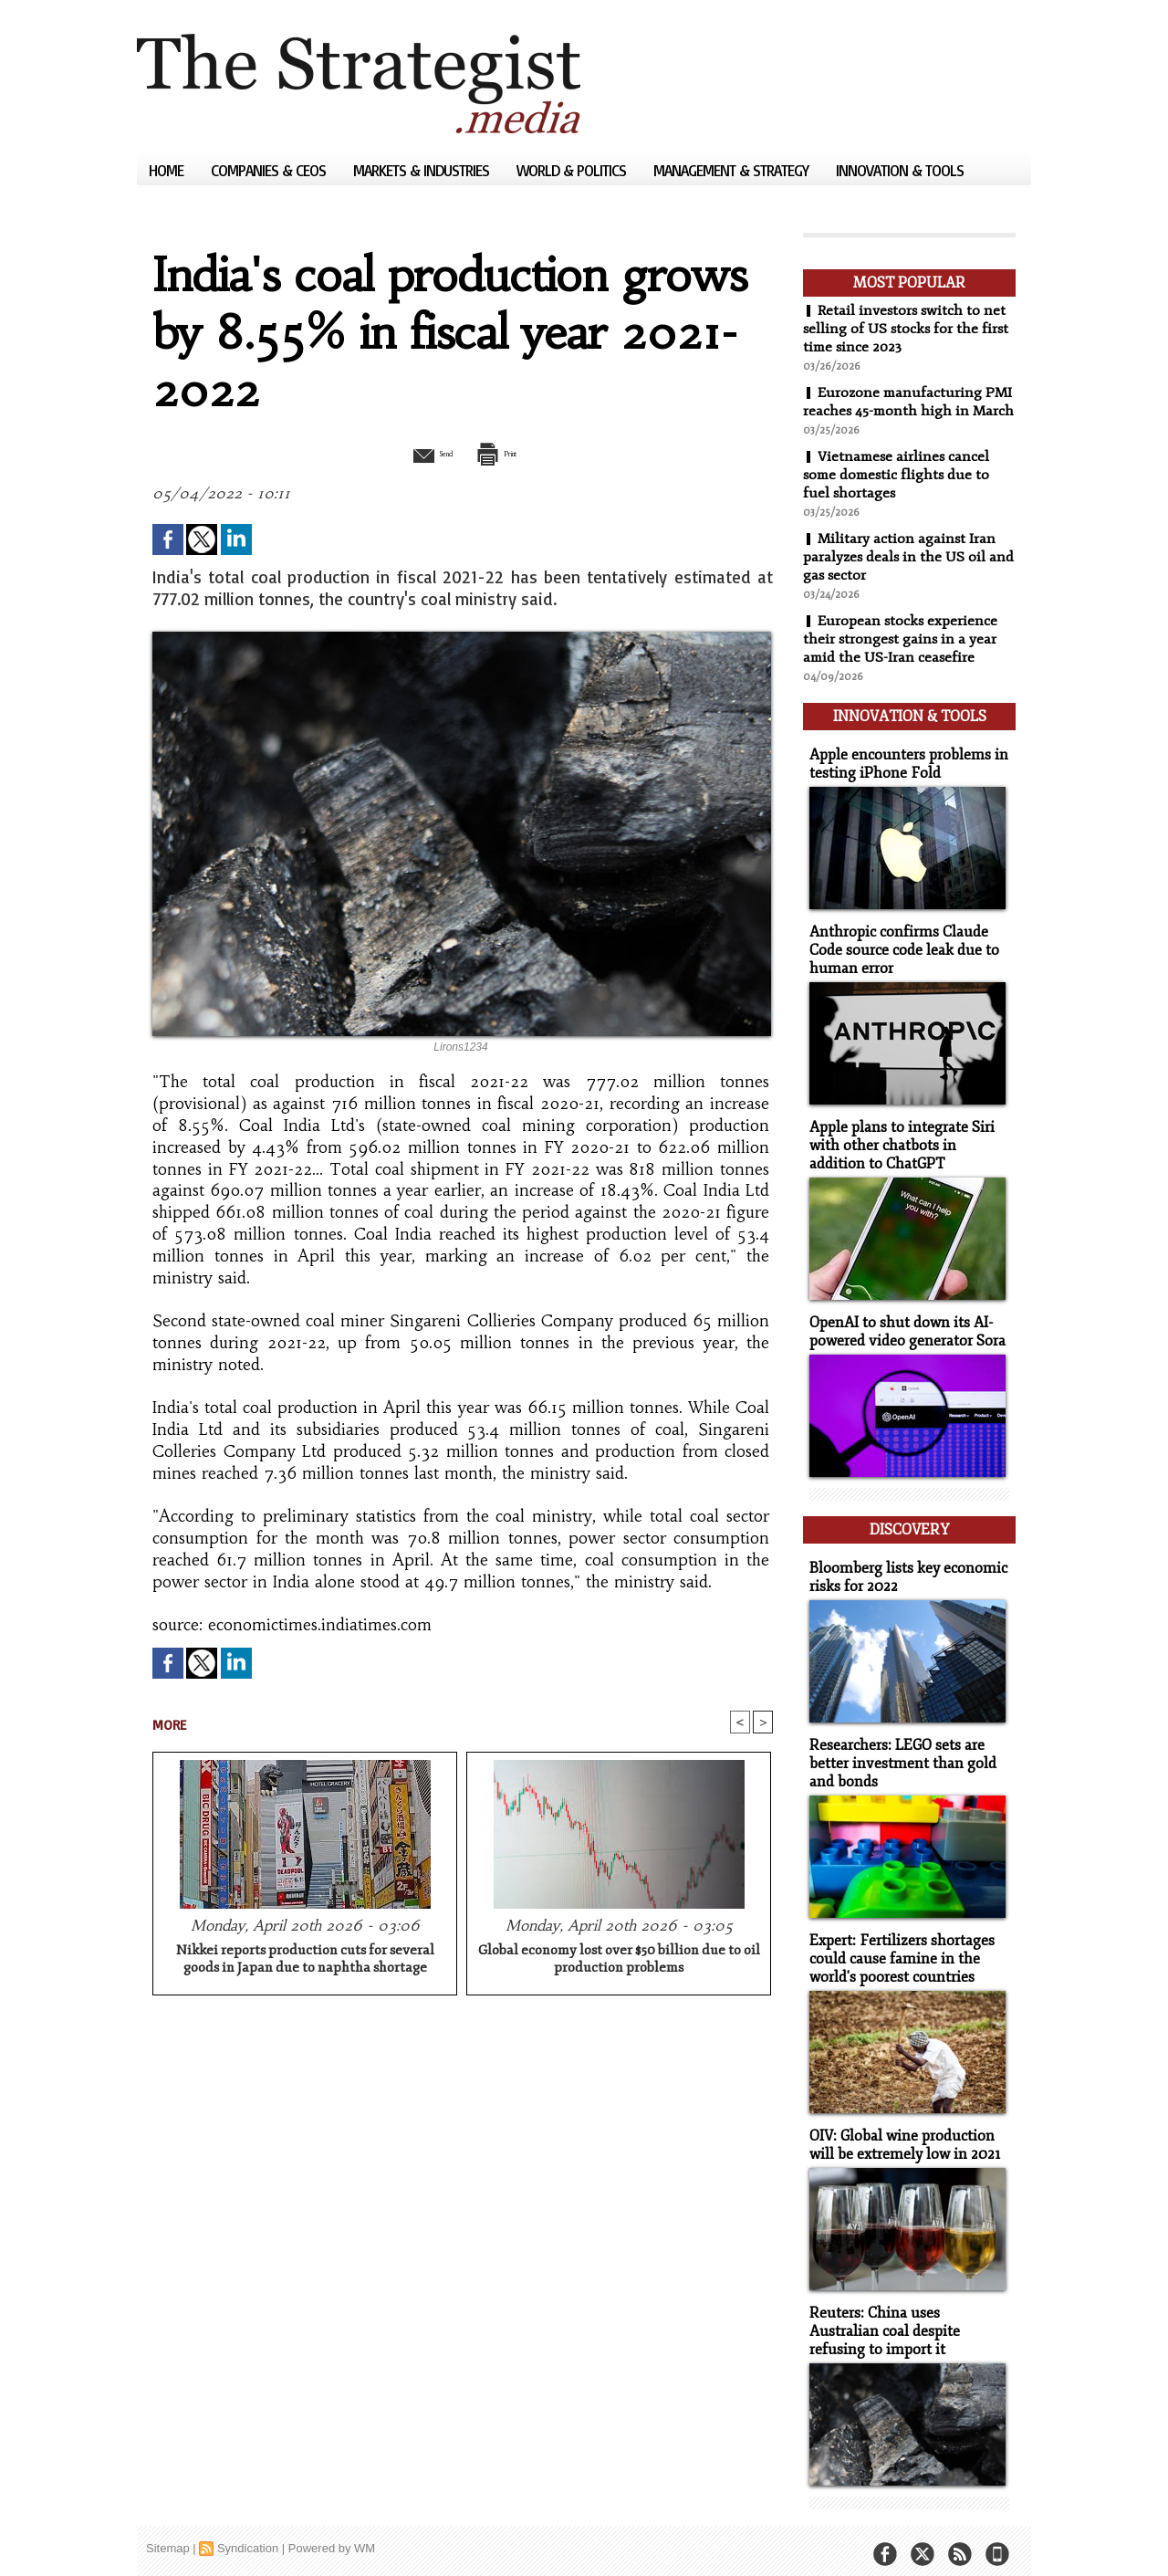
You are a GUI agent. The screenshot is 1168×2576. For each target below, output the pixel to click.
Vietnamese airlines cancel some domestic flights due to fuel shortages (899, 493)
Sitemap (168, 2534)
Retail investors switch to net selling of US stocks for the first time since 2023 (907, 328)
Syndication (247, 2534)
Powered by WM (331, 2534)
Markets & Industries (423, 170)
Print (508, 453)
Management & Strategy (732, 170)
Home (168, 170)
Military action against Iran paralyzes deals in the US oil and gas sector (900, 575)
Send (417, 453)
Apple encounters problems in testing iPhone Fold (902, 776)
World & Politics (573, 170)
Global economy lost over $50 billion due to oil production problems (619, 1961)
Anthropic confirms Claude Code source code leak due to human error (898, 960)
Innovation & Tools (900, 170)
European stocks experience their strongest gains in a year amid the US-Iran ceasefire (901, 657)
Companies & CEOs (270, 170)
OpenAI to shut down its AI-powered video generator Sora (902, 1336)
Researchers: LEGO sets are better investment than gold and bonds (896, 1759)
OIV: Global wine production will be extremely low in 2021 (899, 2135)
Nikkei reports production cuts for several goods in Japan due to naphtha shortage (305, 1961)
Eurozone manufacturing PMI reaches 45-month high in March (903, 410)
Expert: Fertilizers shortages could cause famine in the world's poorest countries (896, 1951)
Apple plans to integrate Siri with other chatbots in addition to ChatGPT (906, 1152)
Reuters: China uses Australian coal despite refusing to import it (904, 2319)
